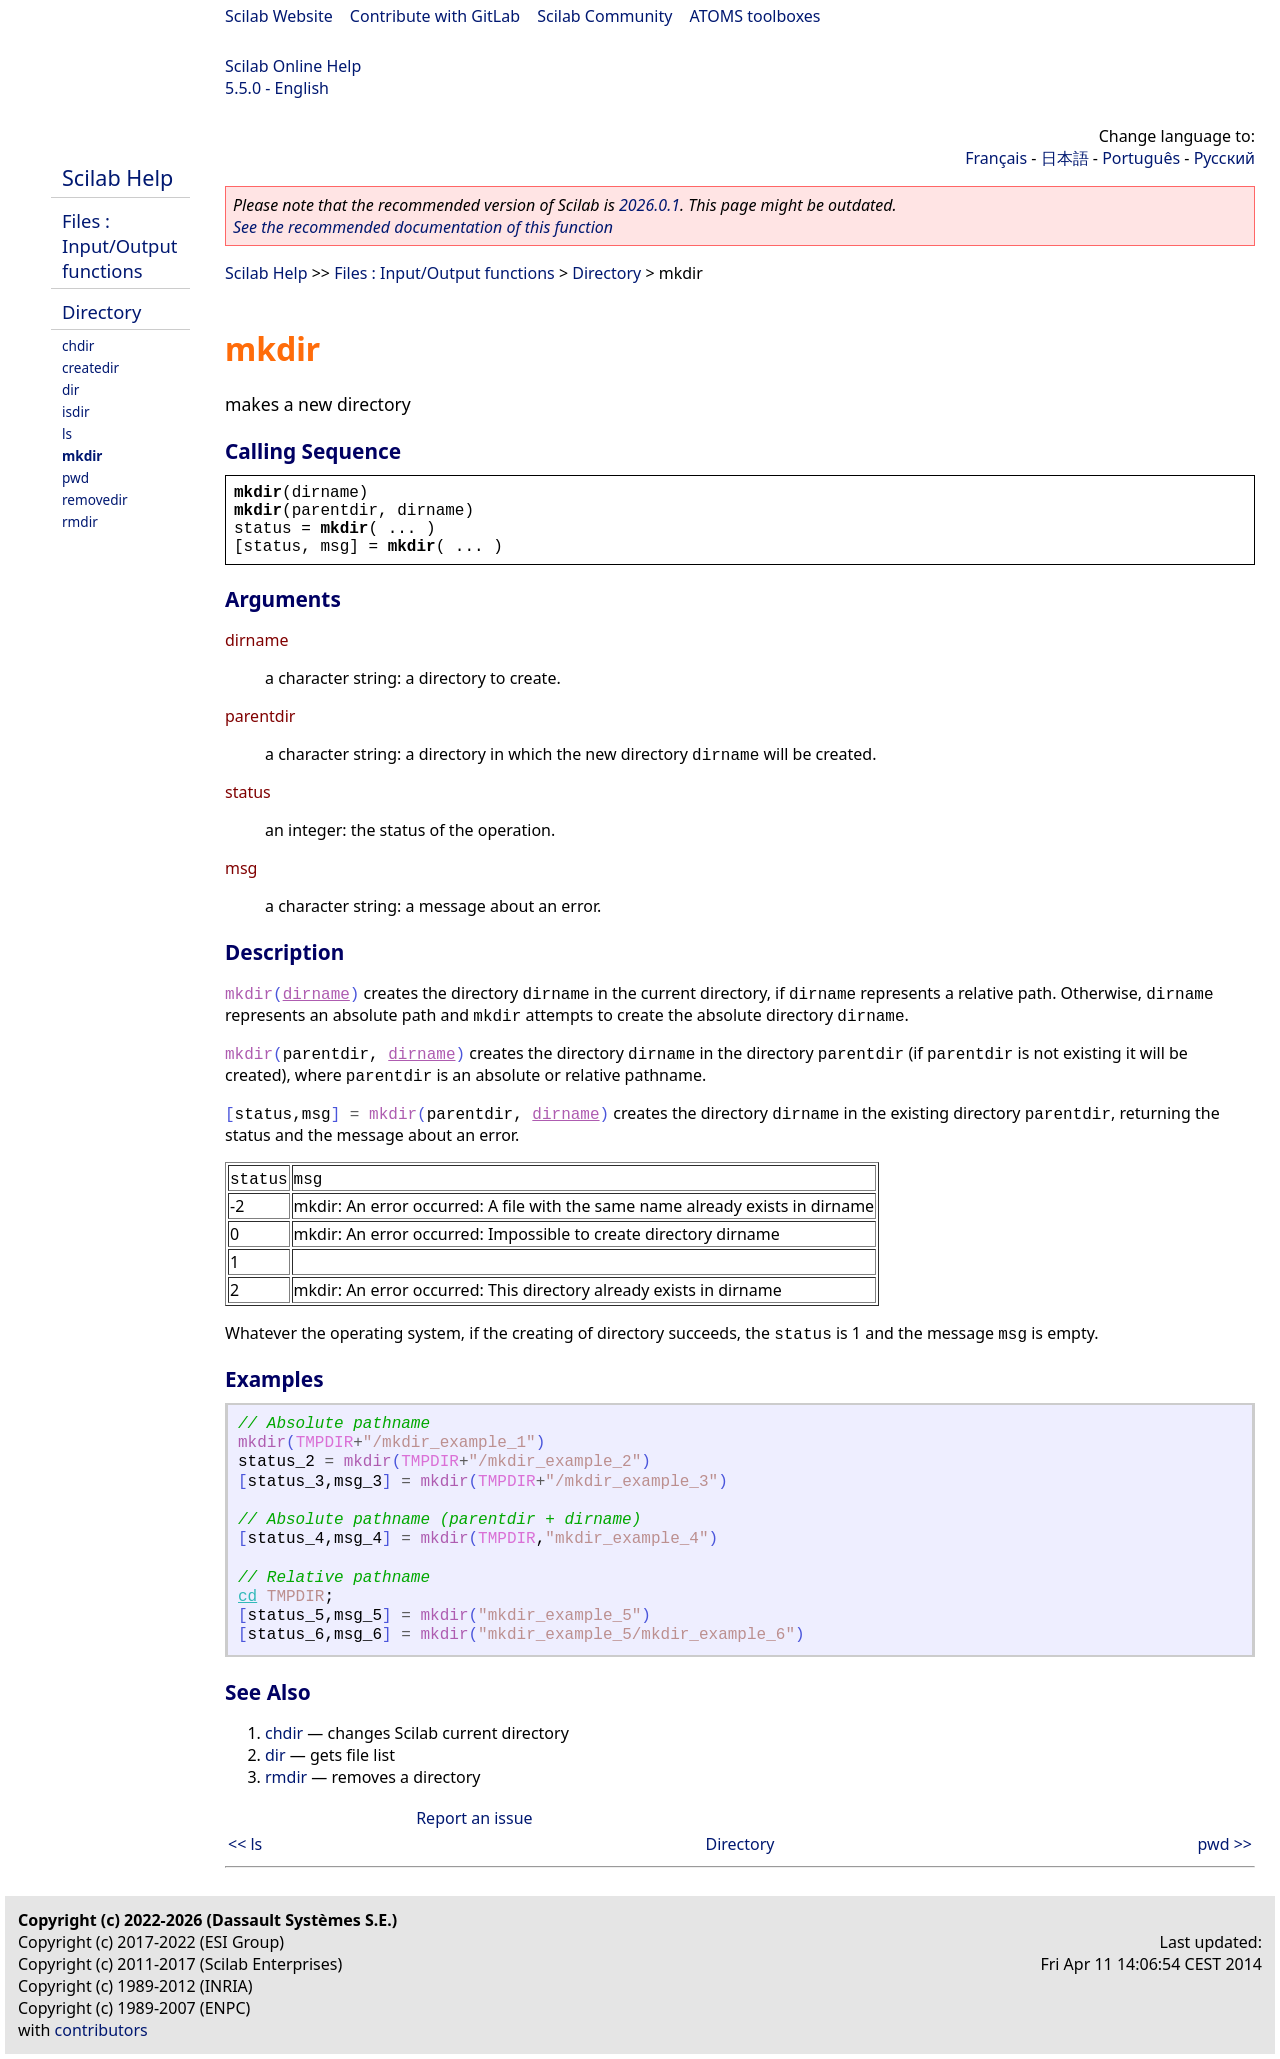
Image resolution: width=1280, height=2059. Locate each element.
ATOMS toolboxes (755, 16)
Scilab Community (604, 16)
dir (70, 389)
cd (247, 1597)
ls (67, 433)
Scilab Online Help (293, 66)
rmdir (80, 521)
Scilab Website (279, 16)
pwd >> (1225, 1844)
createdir (90, 367)
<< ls (245, 1844)
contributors (101, 2030)
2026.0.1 (649, 205)
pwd (75, 477)
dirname (316, 995)
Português (1141, 158)
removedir (95, 499)
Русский (1224, 158)
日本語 (1065, 158)
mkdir (82, 455)
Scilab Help (117, 177)
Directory (101, 311)
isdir (76, 411)
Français (996, 158)
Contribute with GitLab (435, 16)
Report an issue (474, 1818)
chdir (78, 345)
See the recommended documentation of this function (423, 227)
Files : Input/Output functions (119, 245)
